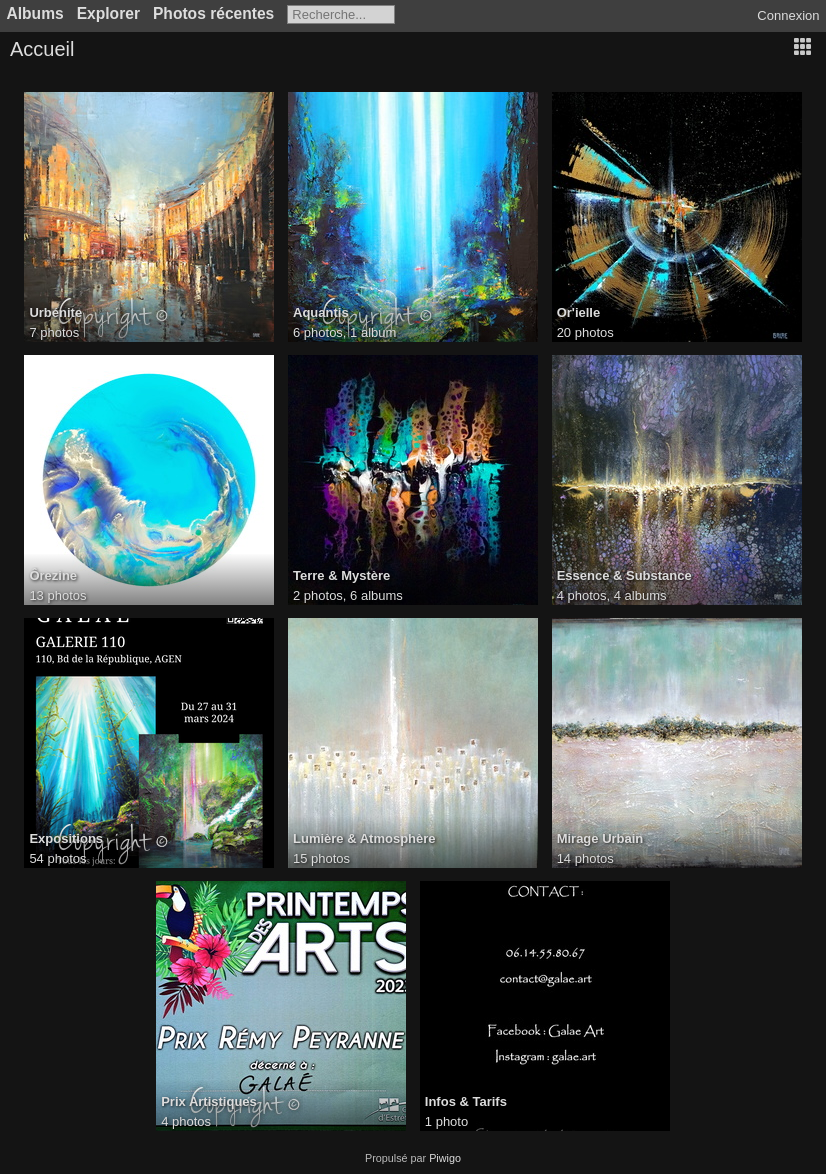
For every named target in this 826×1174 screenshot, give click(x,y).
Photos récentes (213, 13)
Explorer (108, 13)
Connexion (788, 15)
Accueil (42, 49)
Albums (35, 13)
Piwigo (445, 1158)
